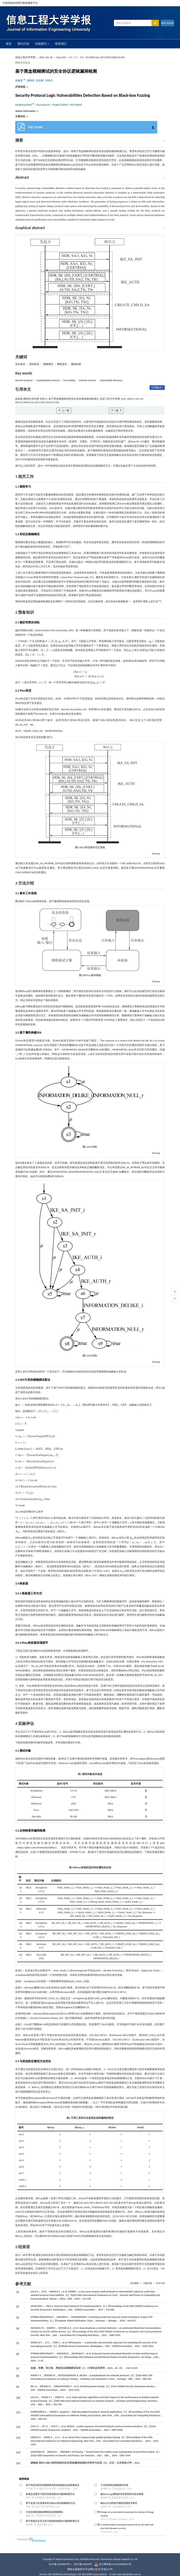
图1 (45, 737)
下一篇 (116, 410)
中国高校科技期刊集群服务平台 (20, 2)
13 (147, 572)
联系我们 (61, 43)
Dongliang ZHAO (23, 104)
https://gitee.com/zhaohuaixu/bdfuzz (37, 1847)
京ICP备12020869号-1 (59, 2564)
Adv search (167, 23)
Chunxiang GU (43, 104)
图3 (38, 1049)
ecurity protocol (23, 380)
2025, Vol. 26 (46, 57)
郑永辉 (40, 80)
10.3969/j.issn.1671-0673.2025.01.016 (105, 57)
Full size (156, 853)
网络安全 (62, 364)
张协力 (49, 80)
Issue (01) (61, 57)
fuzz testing (69, 380)
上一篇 (63, 410)
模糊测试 (48, 364)
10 (90, 557)
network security (87, 380)
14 (119, 581)
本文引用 (160, 2283)
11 (110, 557)
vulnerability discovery (111, 380)
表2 (89, 1852)
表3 (31, 2107)
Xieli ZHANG (76, 104)
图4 (50, 1176)
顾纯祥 (31, 80)
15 (160, 601)
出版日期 (147, 2283)
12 (76, 562)
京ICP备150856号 (83, 2564)
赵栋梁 (19, 80)
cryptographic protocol (47, 380)
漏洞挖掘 (76, 364)
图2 (17, 901)
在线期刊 (42, 43)
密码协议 (34, 364)
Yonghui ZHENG (60, 104)
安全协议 (20, 364)
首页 (8, 43)
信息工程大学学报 (25, 57)
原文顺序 (134, 2283)
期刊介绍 (23, 43)
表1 (60, 1758)
